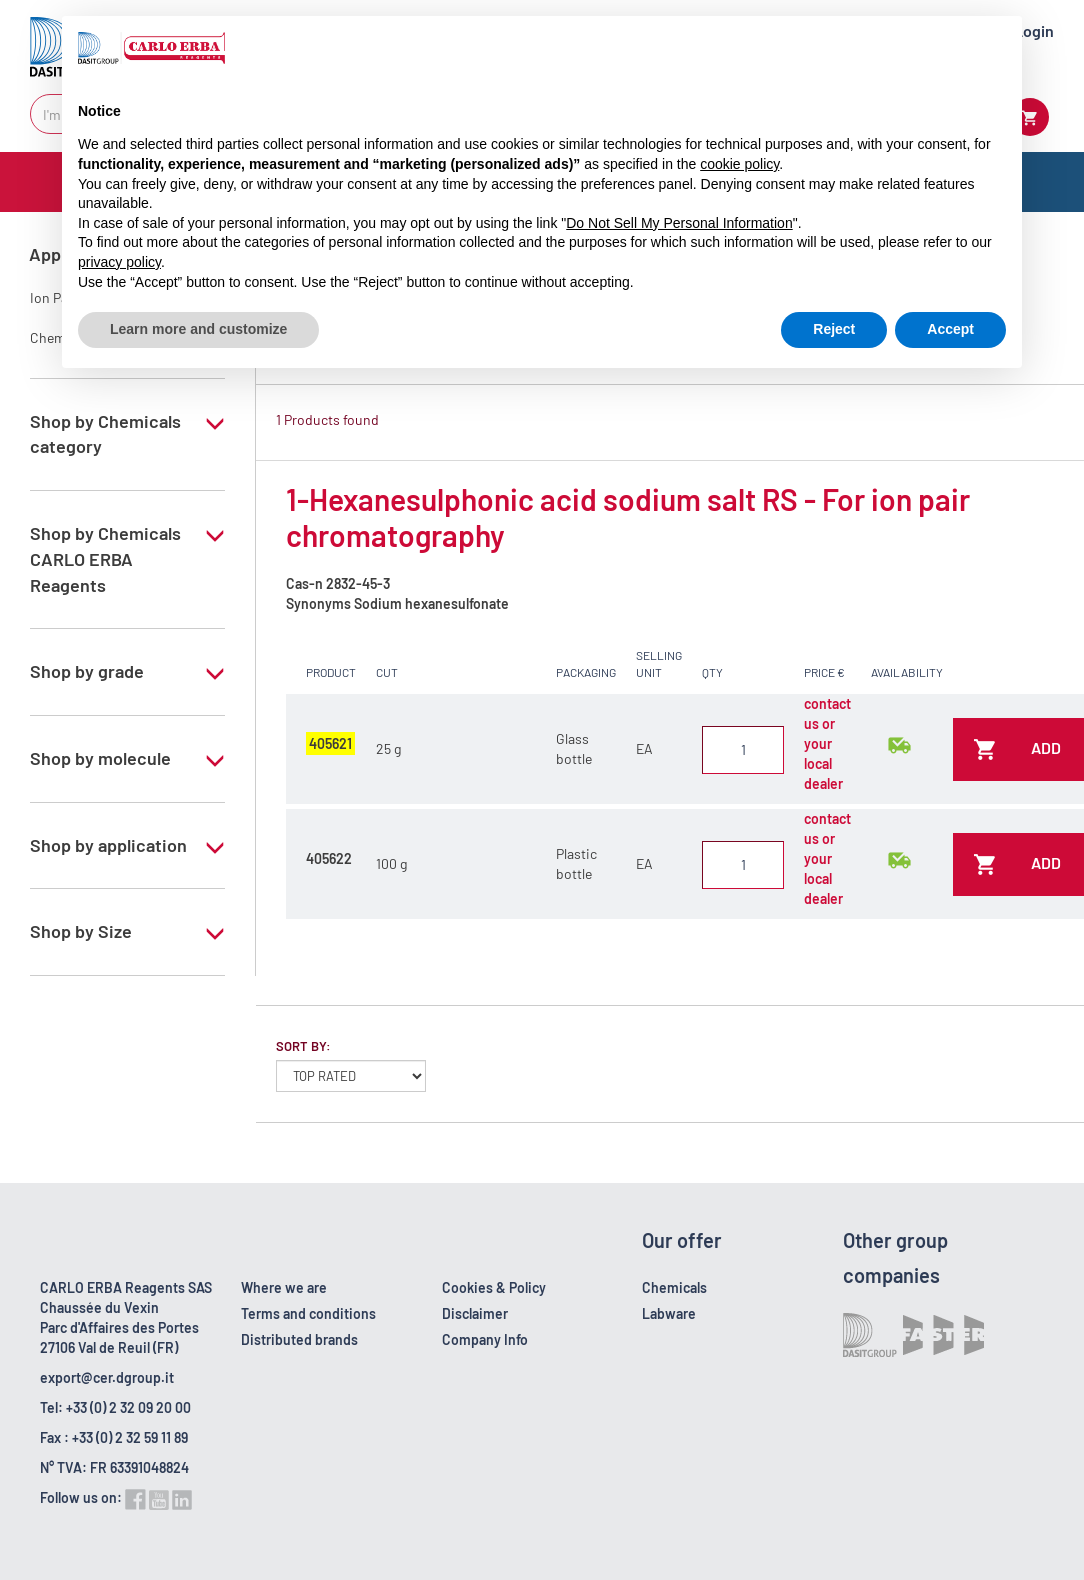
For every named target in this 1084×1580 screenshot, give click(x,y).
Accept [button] (950, 329)
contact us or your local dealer (827, 743)
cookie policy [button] (739, 164)
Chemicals (674, 1287)
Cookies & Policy (494, 1287)
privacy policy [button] (119, 262)
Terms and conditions (308, 1313)
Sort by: (303, 1046)
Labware (669, 1313)
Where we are (284, 1287)
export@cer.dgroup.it (107, 1377)
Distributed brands (299, 1339)
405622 (329, 858)
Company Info (485, 1339)
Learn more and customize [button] (198, 329)
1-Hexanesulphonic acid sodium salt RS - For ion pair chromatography (628, 517)
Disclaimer (475, 1313)
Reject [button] (834, 329)
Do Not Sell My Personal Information (679, 223)
